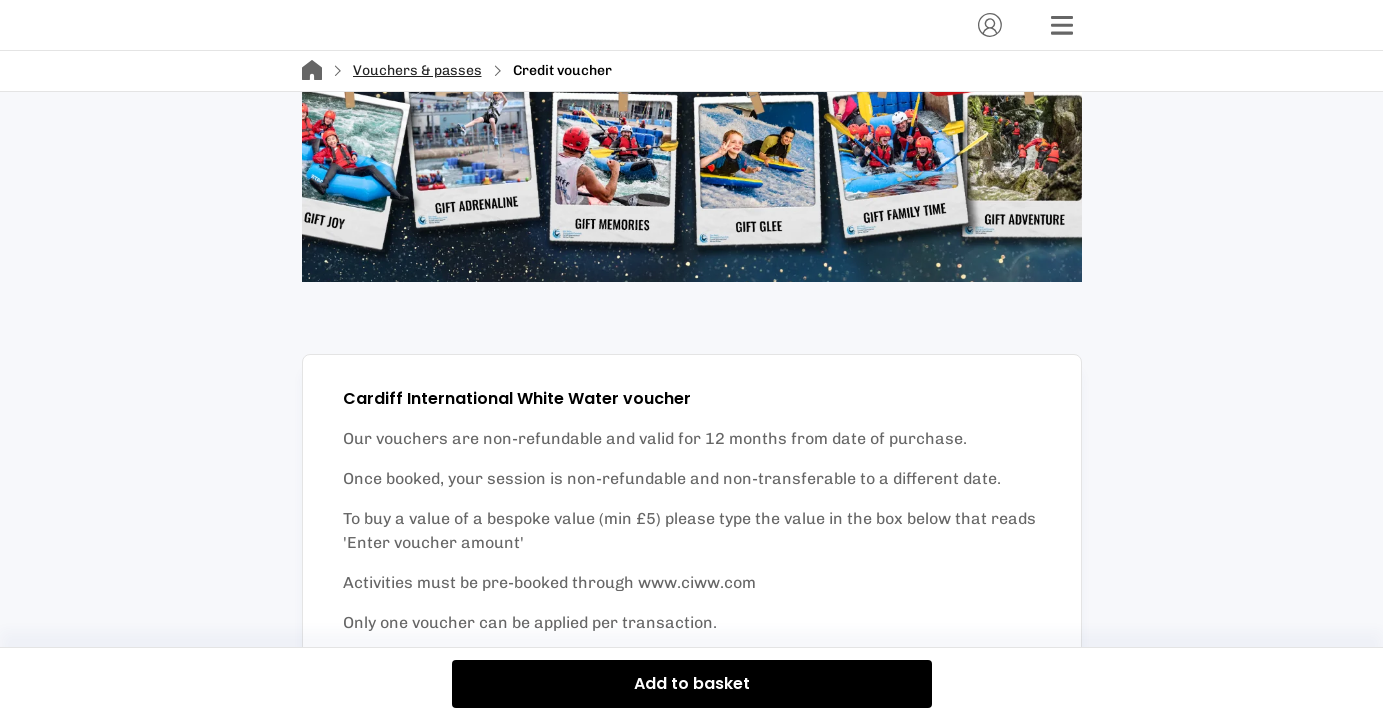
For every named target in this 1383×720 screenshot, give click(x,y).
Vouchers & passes (417, 70)
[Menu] (1062, 25)
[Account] (990, 25)
